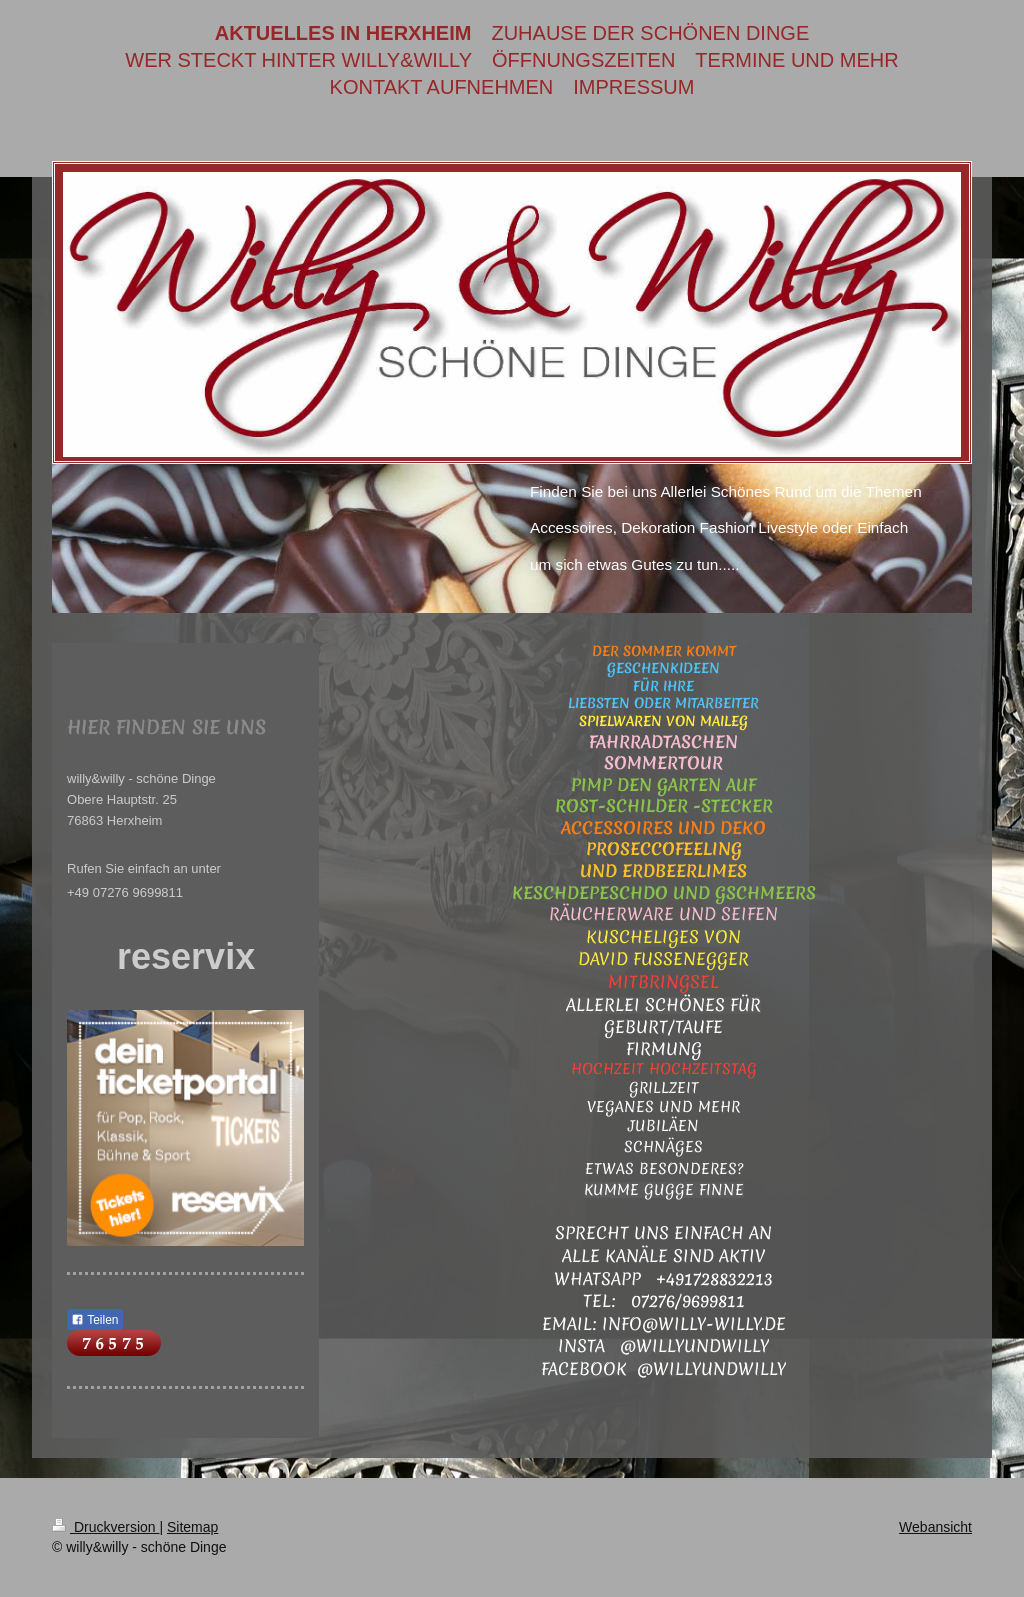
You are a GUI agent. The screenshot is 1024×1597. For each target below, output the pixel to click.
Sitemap (192, 1527)
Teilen (94, 1320)
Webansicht (935, 1527)
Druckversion (105, 1527)
